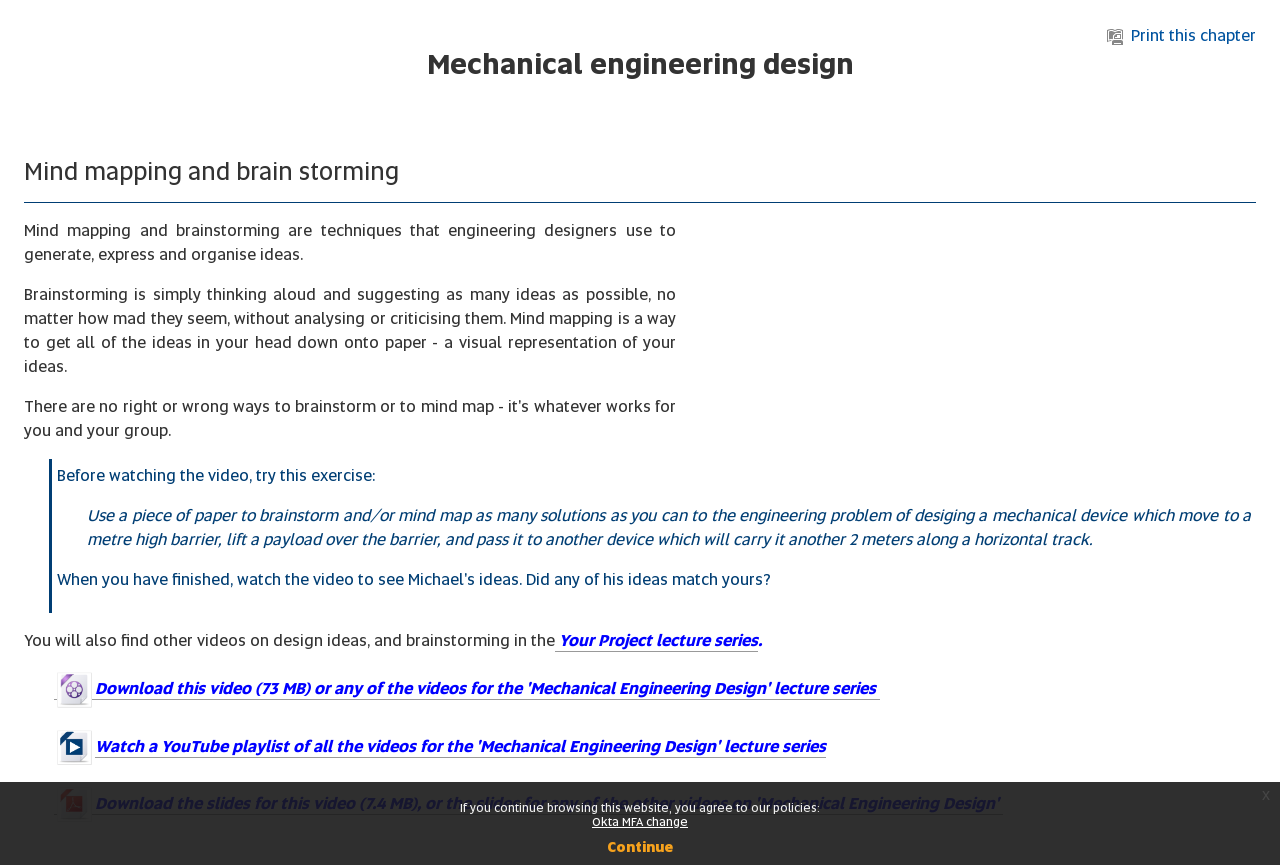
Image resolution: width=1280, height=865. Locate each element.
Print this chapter (1181, 35)
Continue (640, 847)
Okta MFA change (640, 822)
